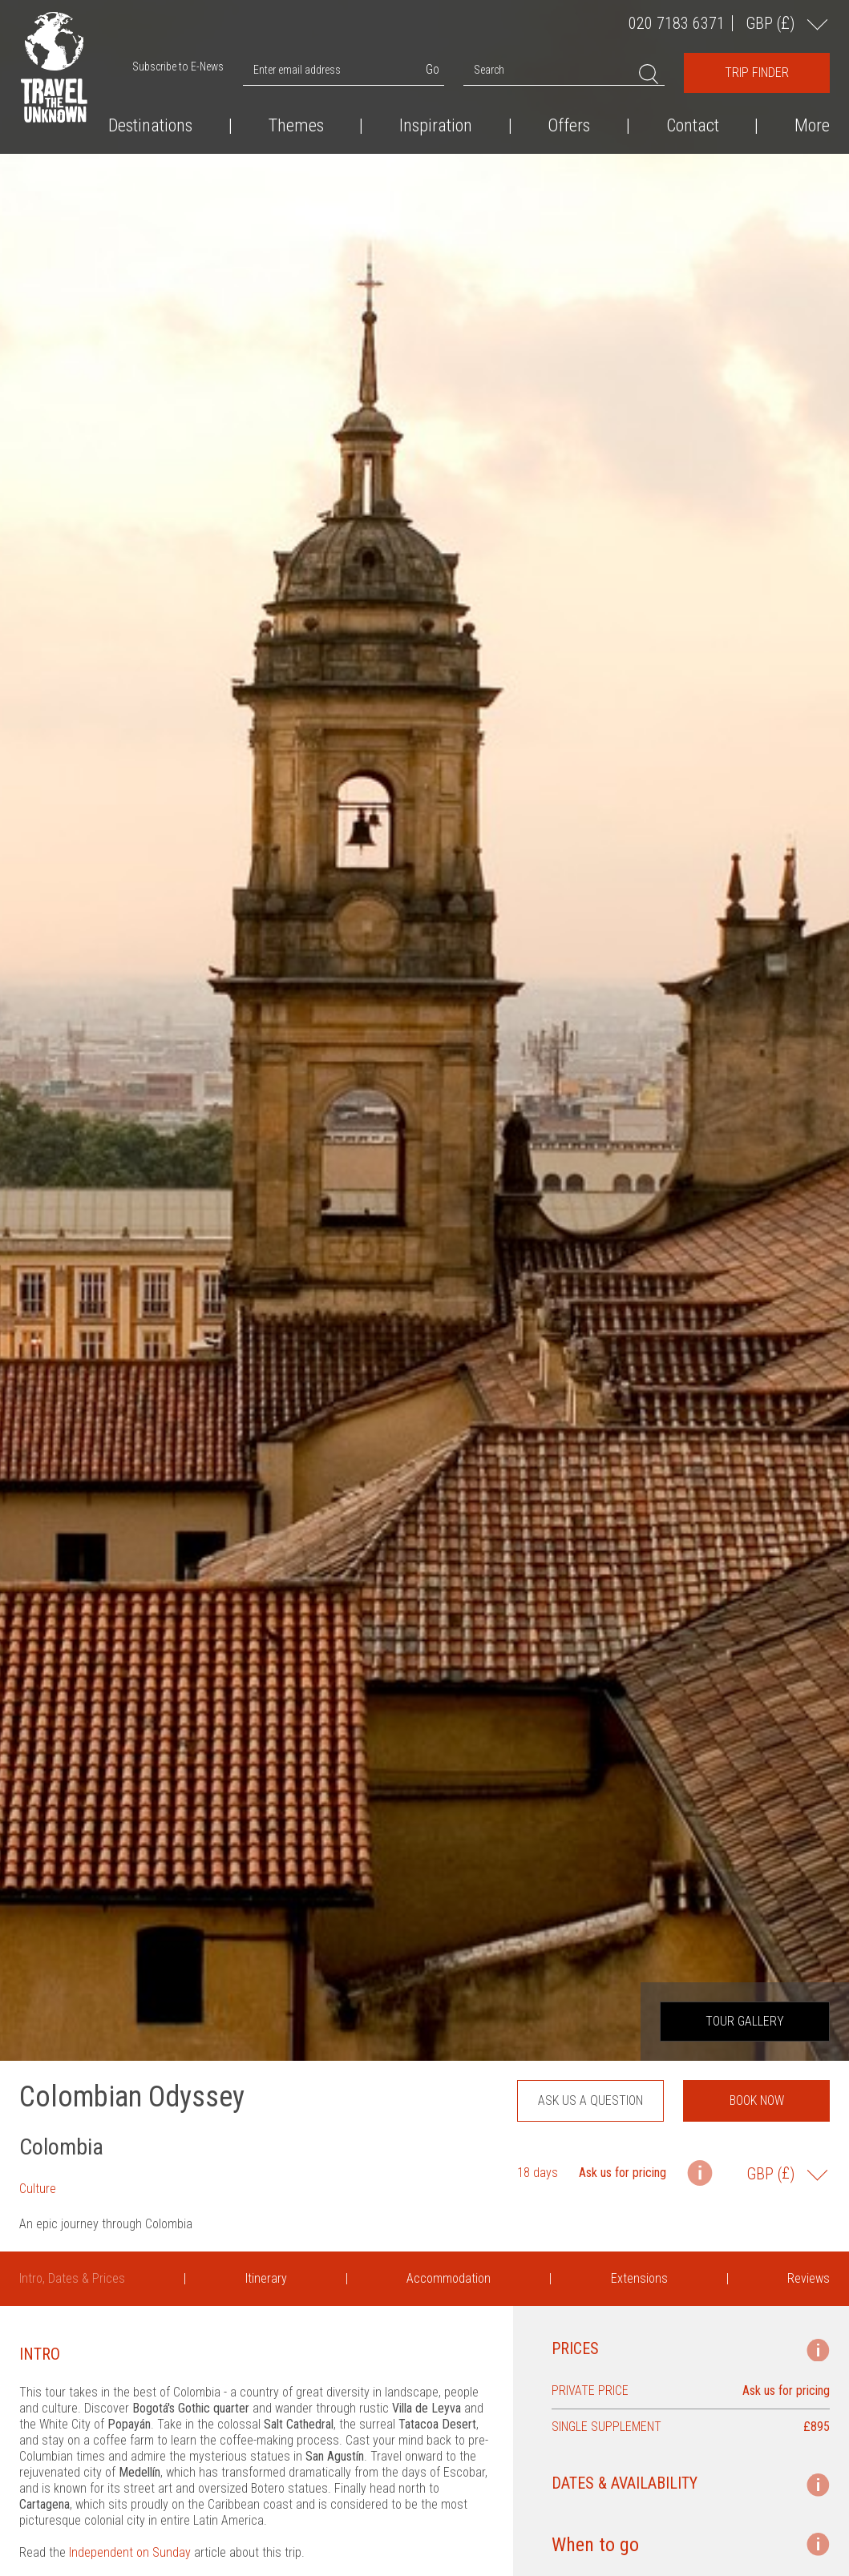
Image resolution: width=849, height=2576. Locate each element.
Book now (757, 2100)
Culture (37, 2188)
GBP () (772, 23)
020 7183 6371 (677, 23)
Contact (692, 126)
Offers (569, 126)
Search (489, 69)
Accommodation (448, 2278)
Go (432, 69)
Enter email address (297, 69)
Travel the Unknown (54, 67)
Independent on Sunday (130, 2552)
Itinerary (266, 2278)
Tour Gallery (744, 2021)
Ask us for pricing (622, 2172)
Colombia (61, 2147)
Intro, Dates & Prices (72, 2278)
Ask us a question (590, 2100)
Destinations (150, 126)
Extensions (639, 2278)
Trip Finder (757, 72)
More (812, 126)
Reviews (808, 2278)
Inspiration (435, 126)
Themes (296, 126)
